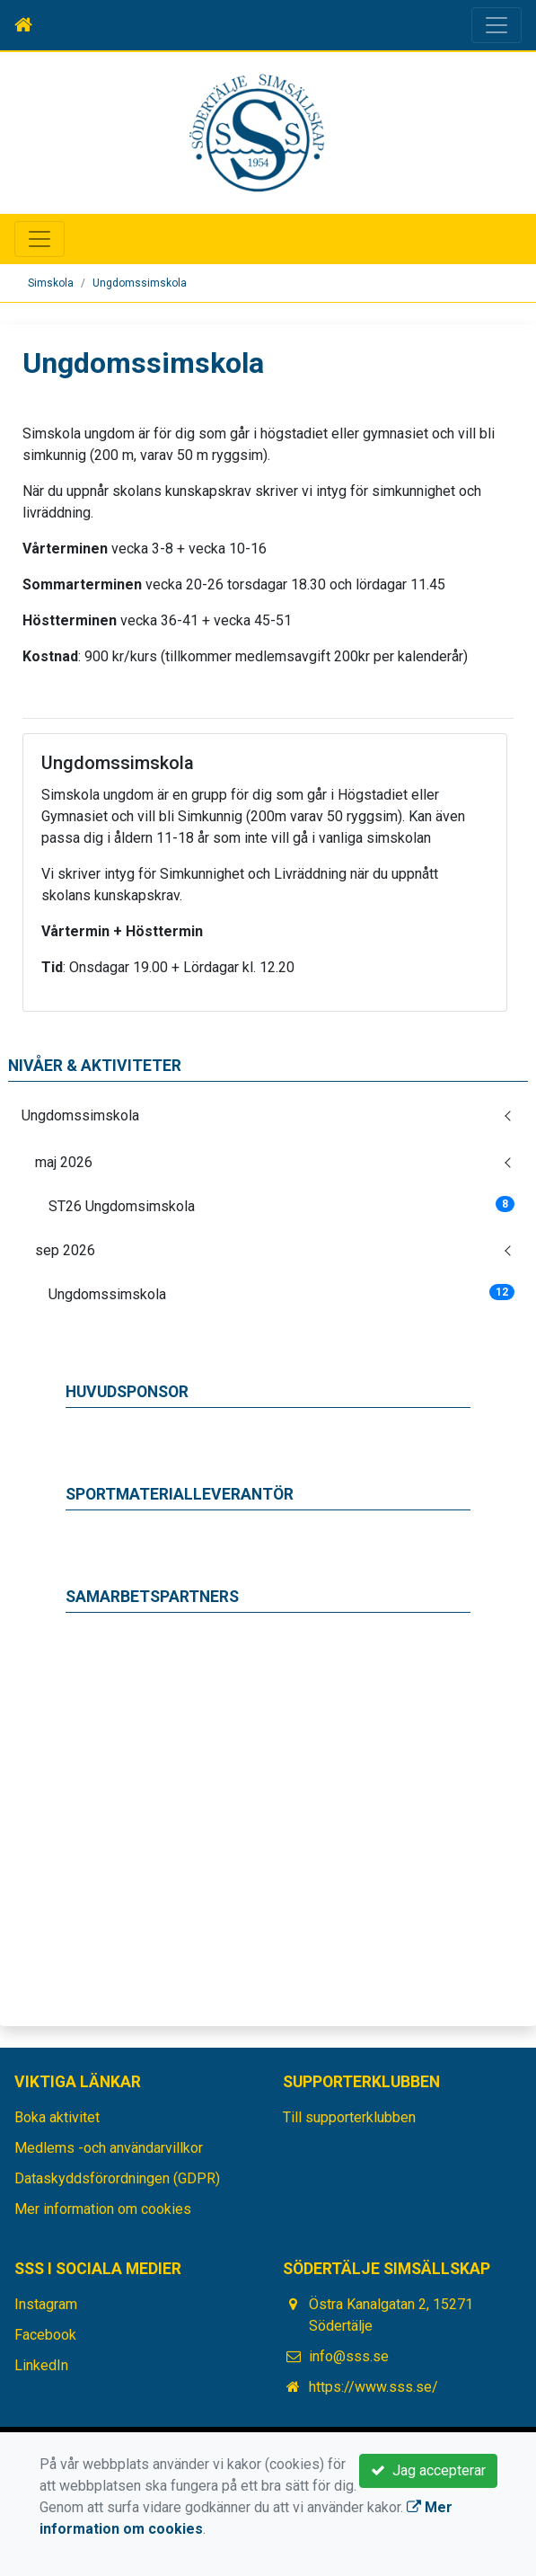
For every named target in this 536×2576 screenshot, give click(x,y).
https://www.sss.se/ (373, 2386)
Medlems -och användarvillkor (108, 2147)
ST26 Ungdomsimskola (281, 1205)
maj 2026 (63, 1162)
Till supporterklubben (349, 2117)
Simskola (51, 283)
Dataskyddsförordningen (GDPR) (117, 2178)
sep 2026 (65, 1250)
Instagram (45, 2304)
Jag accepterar (428, 2470)
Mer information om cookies (102, 2208)
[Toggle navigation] (496, 25)
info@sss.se (349, 2356)
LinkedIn (41, 2365)
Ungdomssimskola (139, 283)
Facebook (45, 2334)
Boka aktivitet (57, 2117)
